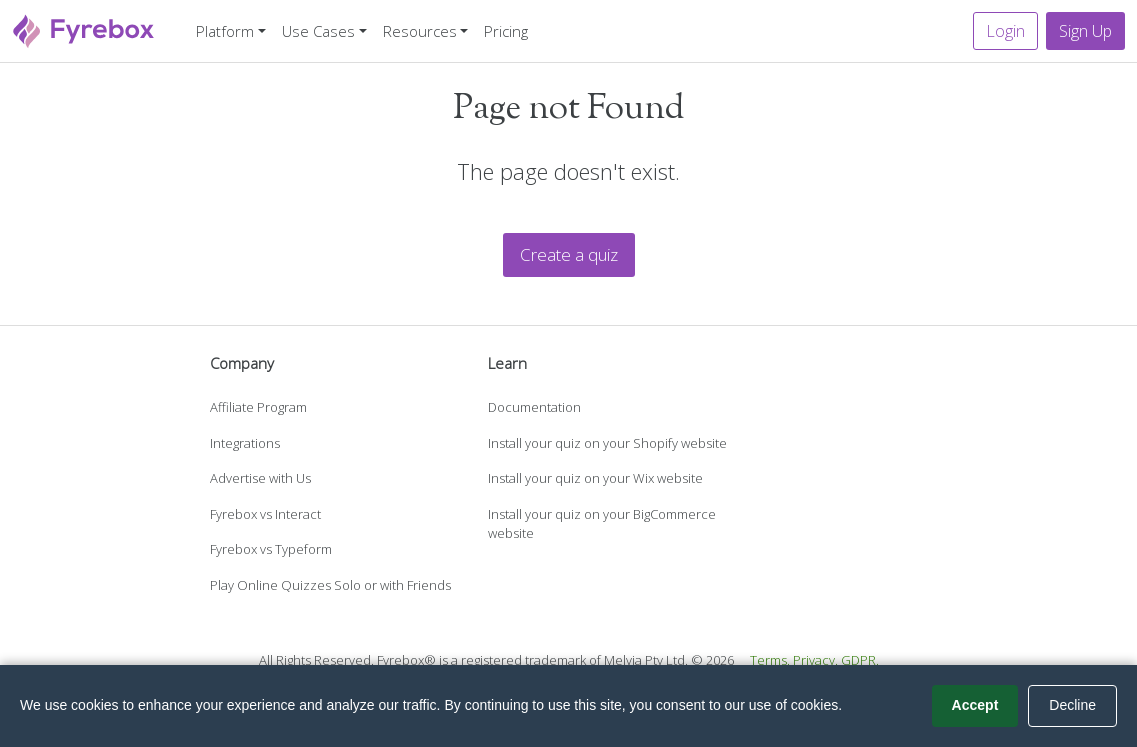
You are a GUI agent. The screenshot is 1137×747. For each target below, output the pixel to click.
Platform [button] (225, 31)
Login (1005, 31)
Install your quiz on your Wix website (595, 478)
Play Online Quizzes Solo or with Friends (330, 585)
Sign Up (1085, 31)
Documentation (534, 407)
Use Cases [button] (318, 31)
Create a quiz (569, 254)
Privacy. (815, 660)
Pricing (506, 31)
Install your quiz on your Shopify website (607, 443)
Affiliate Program (258, 407)
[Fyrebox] (84, 28)
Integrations (245, 443)
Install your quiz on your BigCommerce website (602, 524)
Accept (975, 705)
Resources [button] (420, 31)
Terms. (770, 660)
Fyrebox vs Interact (265, 514)
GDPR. (860, 660)
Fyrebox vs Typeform (271, 549)
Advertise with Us (260, 478)
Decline (1072, 705)
